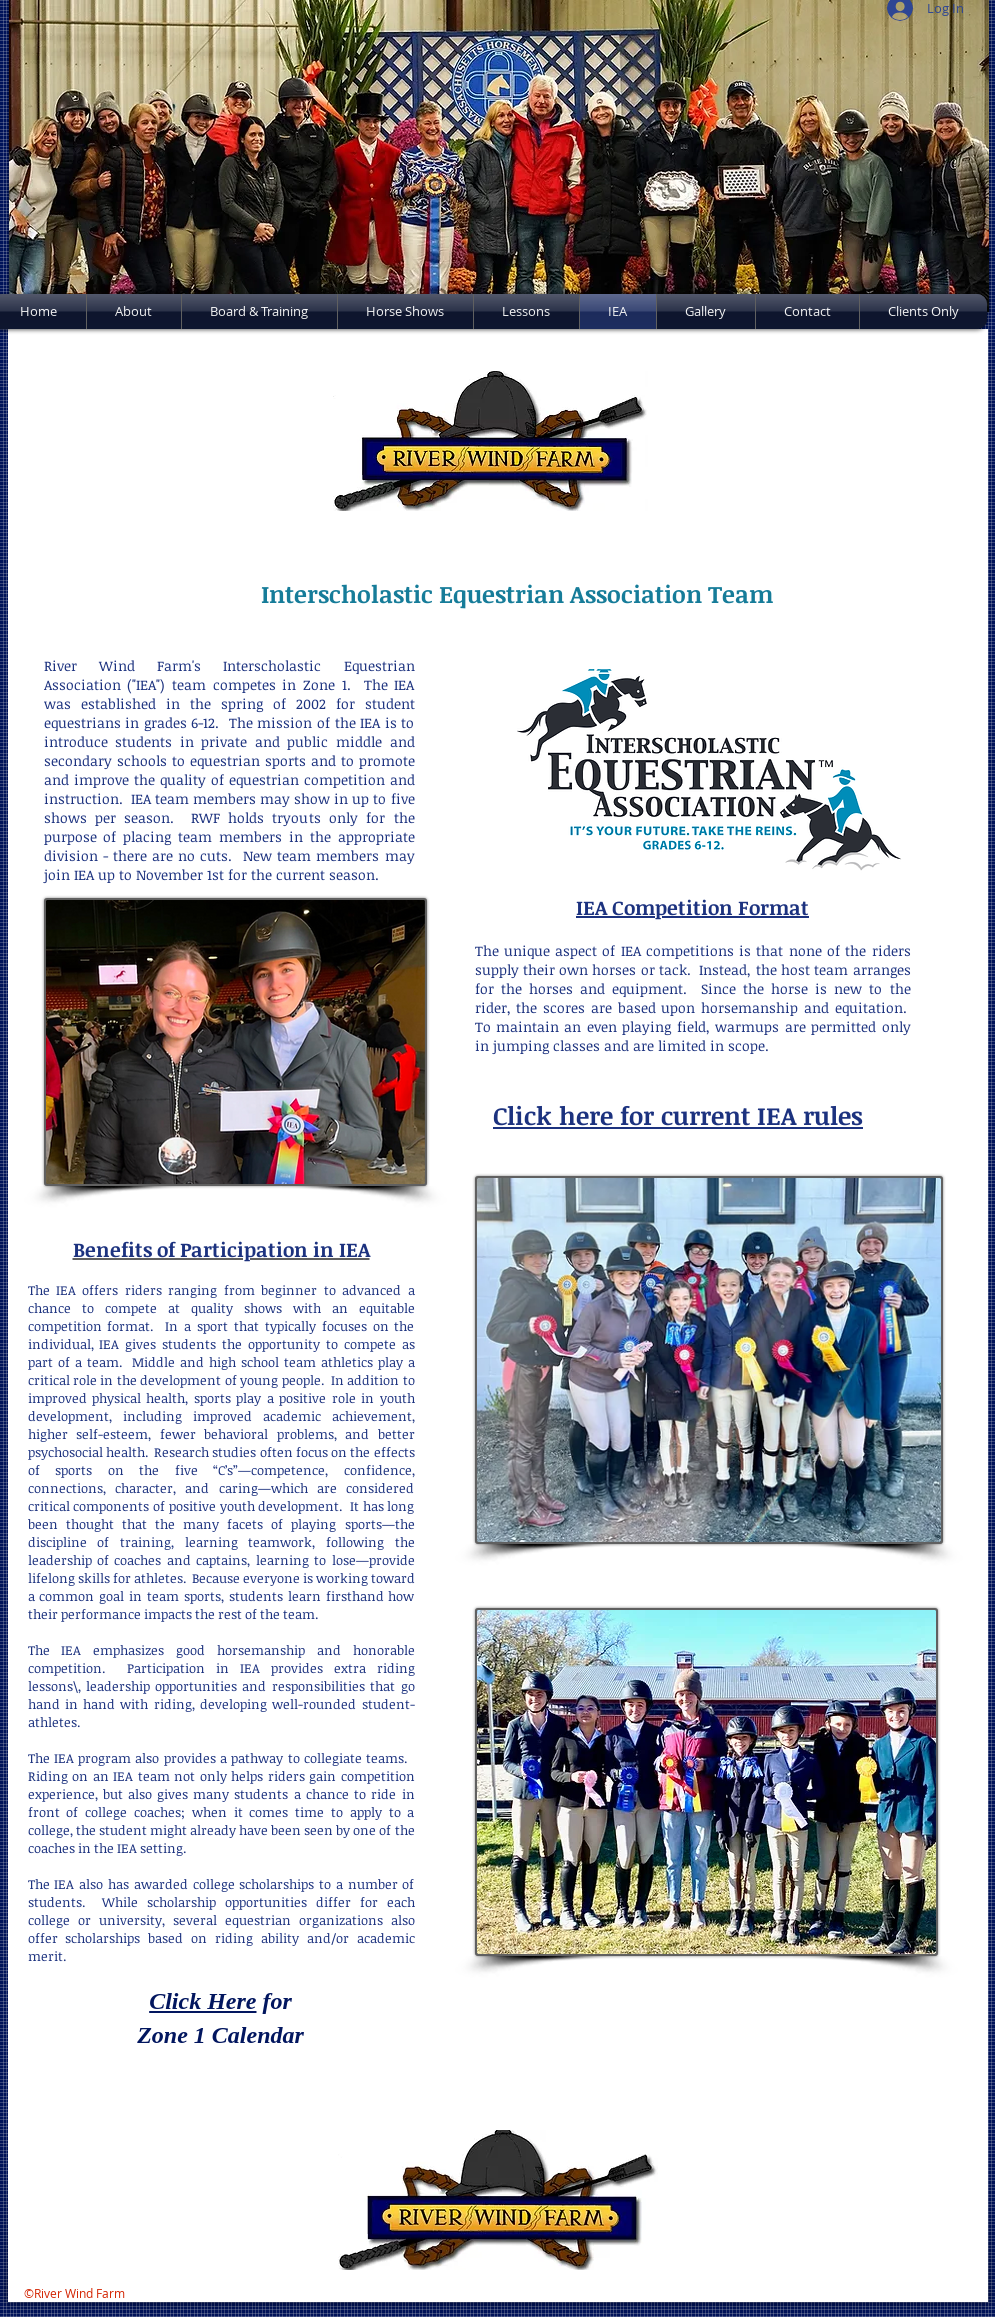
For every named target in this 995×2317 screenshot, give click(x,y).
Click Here (202, 2001)
